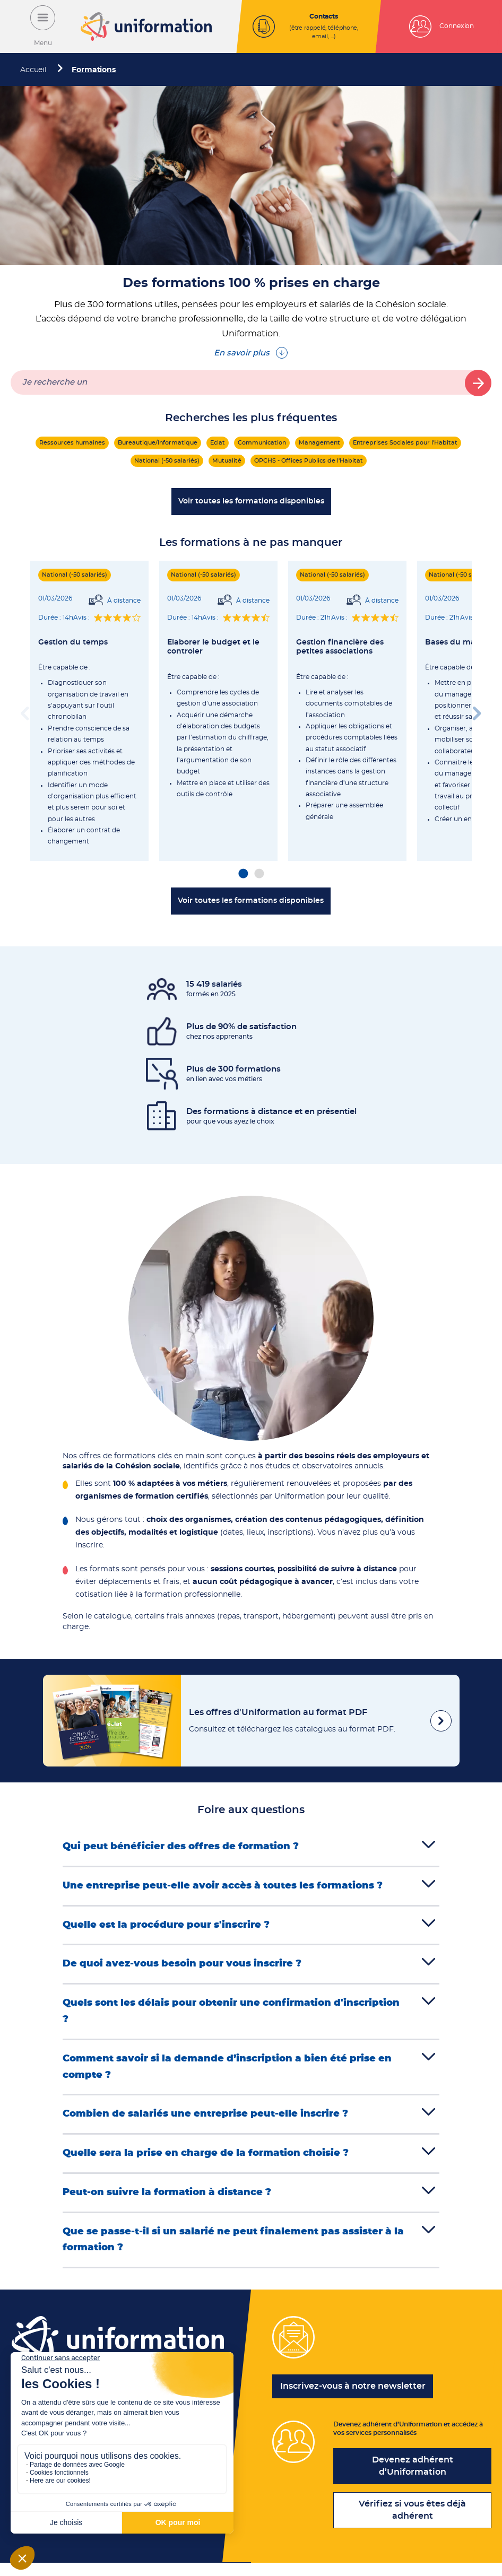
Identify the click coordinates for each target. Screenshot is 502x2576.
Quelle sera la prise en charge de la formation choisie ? (206, 2159)
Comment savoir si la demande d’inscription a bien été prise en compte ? (227, 2071)
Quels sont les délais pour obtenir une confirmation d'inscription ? (231, 2014)
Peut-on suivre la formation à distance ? (167, 2199)
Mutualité (226, 461)
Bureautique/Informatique (157, 443)
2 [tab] (259, 874)
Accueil (33, 70)
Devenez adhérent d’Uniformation (412, 2478)
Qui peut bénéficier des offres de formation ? (181, 1847)
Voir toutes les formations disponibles (251, 501)
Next (477, 710)
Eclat (217, 443)
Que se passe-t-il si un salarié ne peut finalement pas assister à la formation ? (233, 2247)
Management (319, 443)
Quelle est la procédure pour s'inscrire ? (166, 1926)
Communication (262, 443)
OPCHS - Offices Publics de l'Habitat (308, 461)
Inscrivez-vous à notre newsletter (353, 2394)
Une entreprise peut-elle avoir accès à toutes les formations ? (223, 1887)
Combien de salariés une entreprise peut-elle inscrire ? (205, 2120)
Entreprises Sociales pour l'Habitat (405, 443)
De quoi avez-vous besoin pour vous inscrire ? (182, 1966)
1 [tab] (243, 874)
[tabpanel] (89, 711)
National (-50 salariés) (167, 461)
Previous (25, 710)
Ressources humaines (72, 443)
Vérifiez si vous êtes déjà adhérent (412, 2522)
